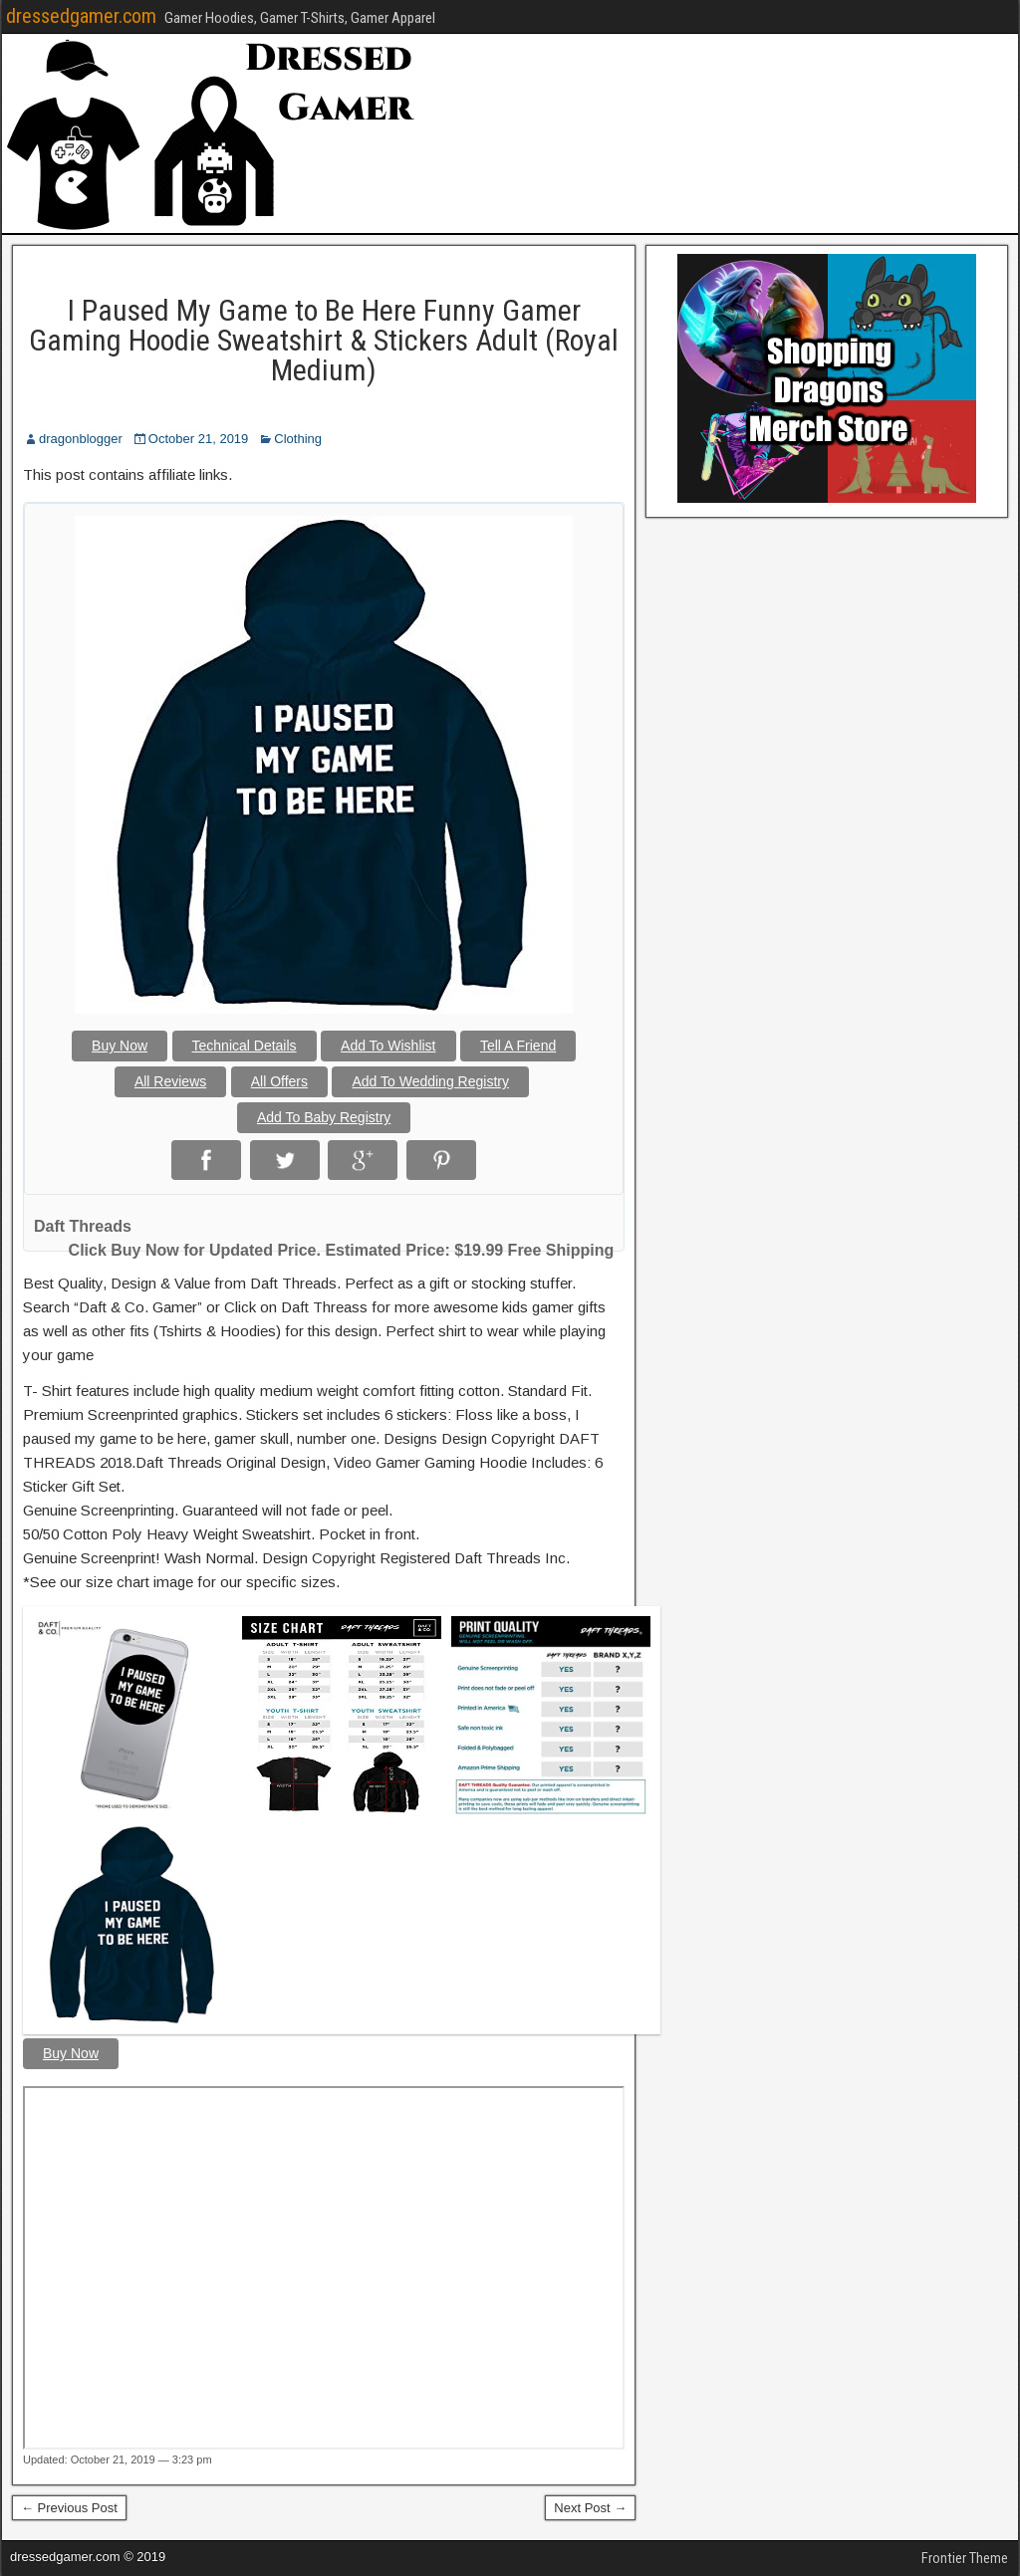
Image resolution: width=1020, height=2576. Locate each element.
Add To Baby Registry (323, 1117)
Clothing (298, 438)
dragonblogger (81, 438)
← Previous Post (69, 2507)
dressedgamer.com (81, 16)
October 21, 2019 (198, 438)
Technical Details (244, 1046)
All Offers (279, 1081)
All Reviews (170, 1081)
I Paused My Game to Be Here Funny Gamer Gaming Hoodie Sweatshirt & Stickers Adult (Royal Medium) (324, 340)
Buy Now (119, 1046)
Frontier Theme (964, 2558)
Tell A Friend (518, 1046)
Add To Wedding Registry (430, 1081)
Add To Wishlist (388, 1046)
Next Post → (590, 2507)
